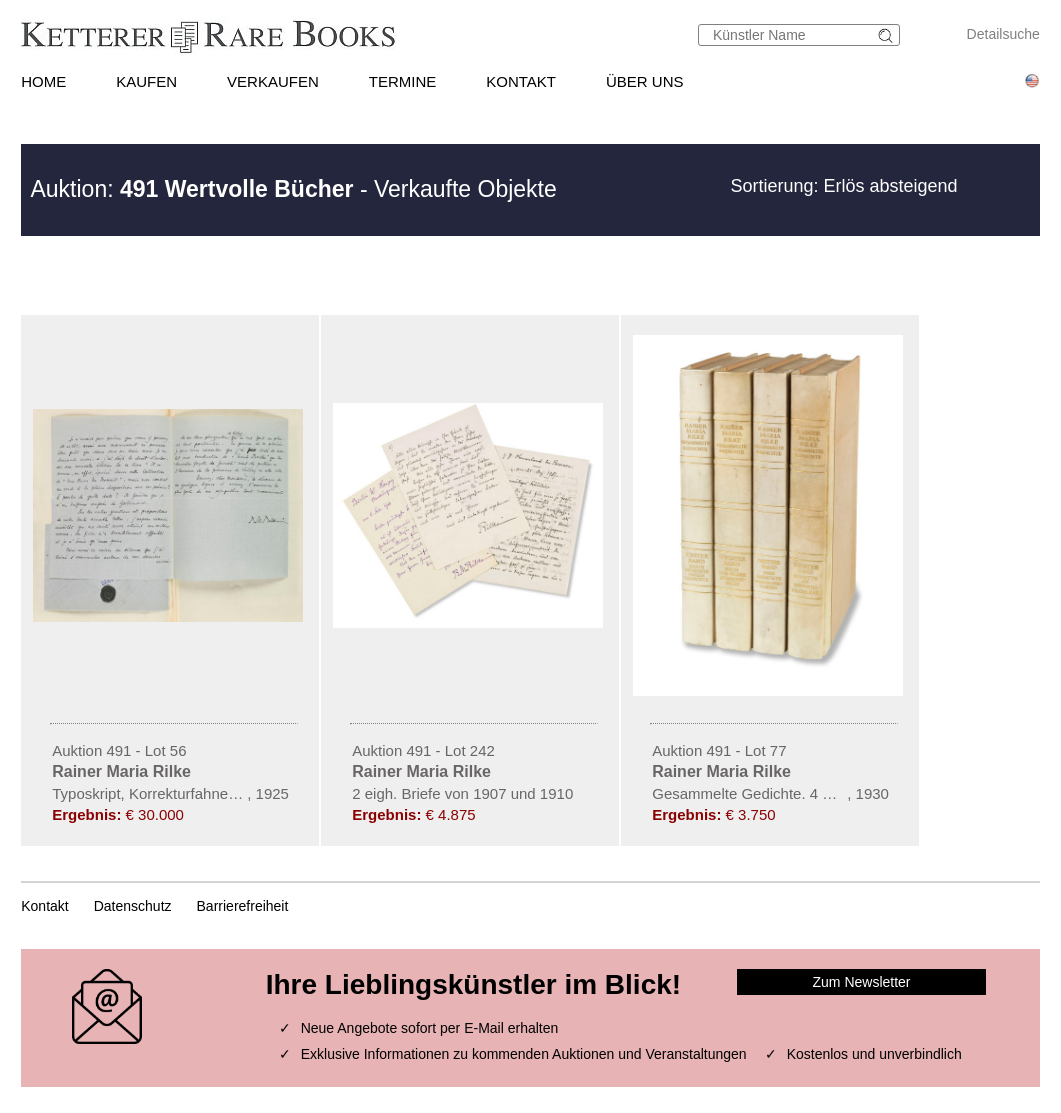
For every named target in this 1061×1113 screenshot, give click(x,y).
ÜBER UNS (645, 81)
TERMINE (403, 81)
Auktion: (191, 189)
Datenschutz (133, 906)
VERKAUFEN (273, 81)
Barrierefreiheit (243, 906)
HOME (43, 81)
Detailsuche (1003, 34)
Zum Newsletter (862, 982)
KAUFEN (146, 81)
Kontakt (44, 906)
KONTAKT (521, 81)
